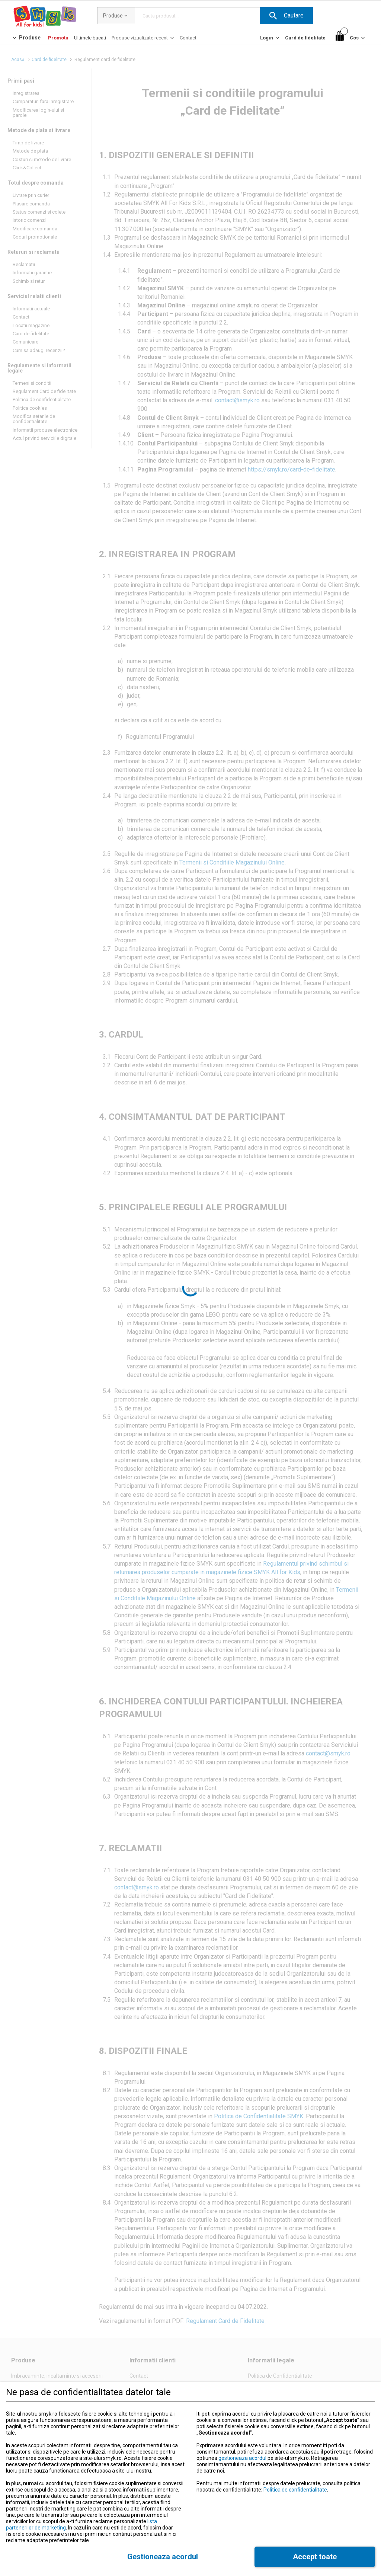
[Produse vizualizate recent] (143, 39)
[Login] (270, 39)
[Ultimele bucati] (90, 37)
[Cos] (351, 38)
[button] (286, 15)
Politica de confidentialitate (295, 2490)
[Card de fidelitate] (305, 37)
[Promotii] (58, 37)
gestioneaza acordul (242, 2458)
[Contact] (188, 37)
